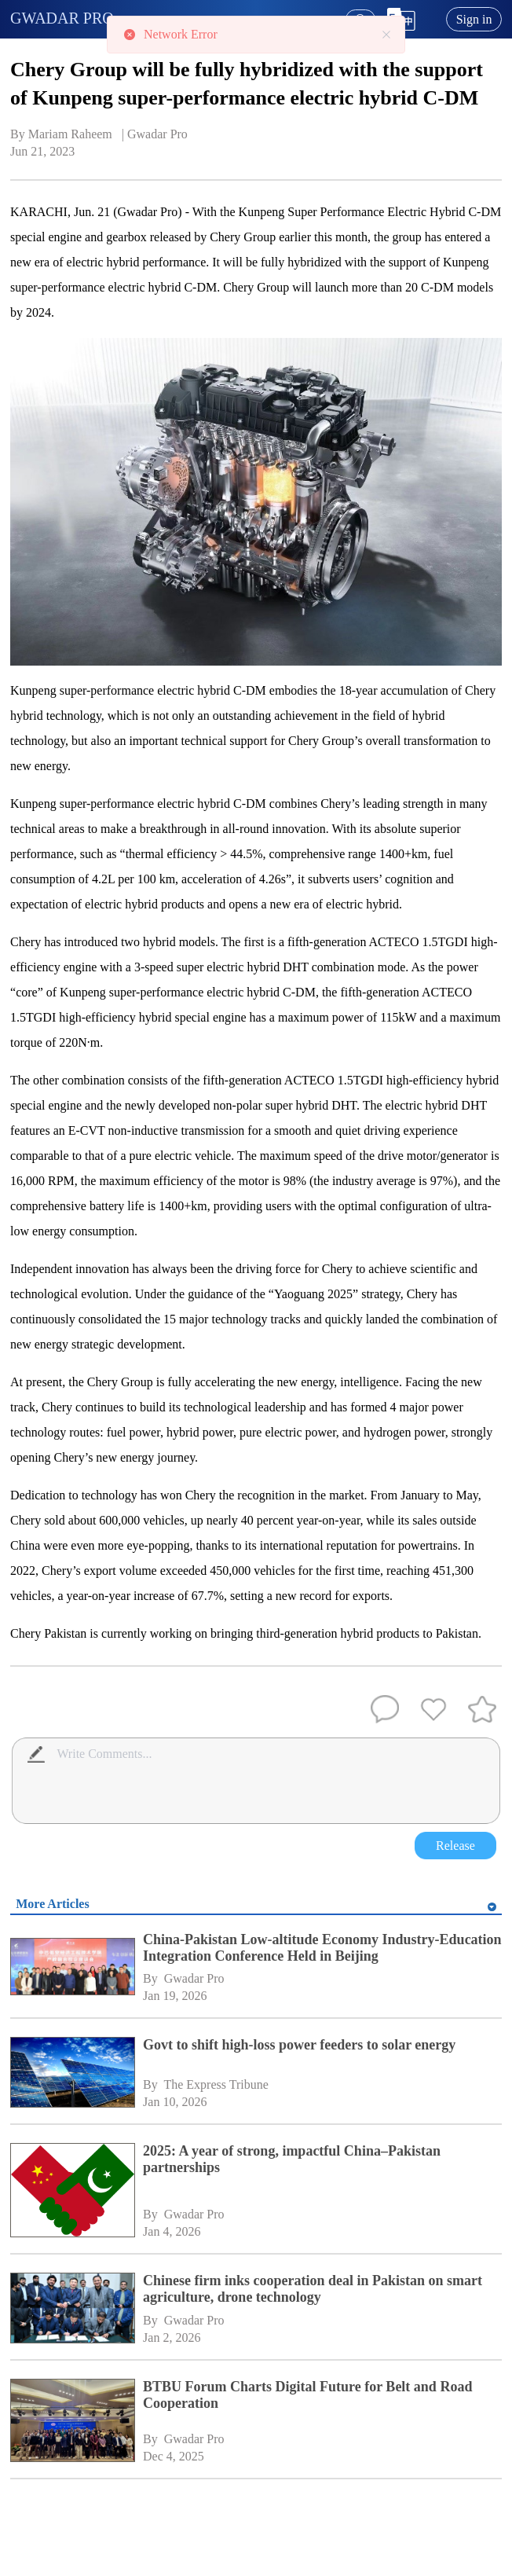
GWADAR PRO (62, 18)
